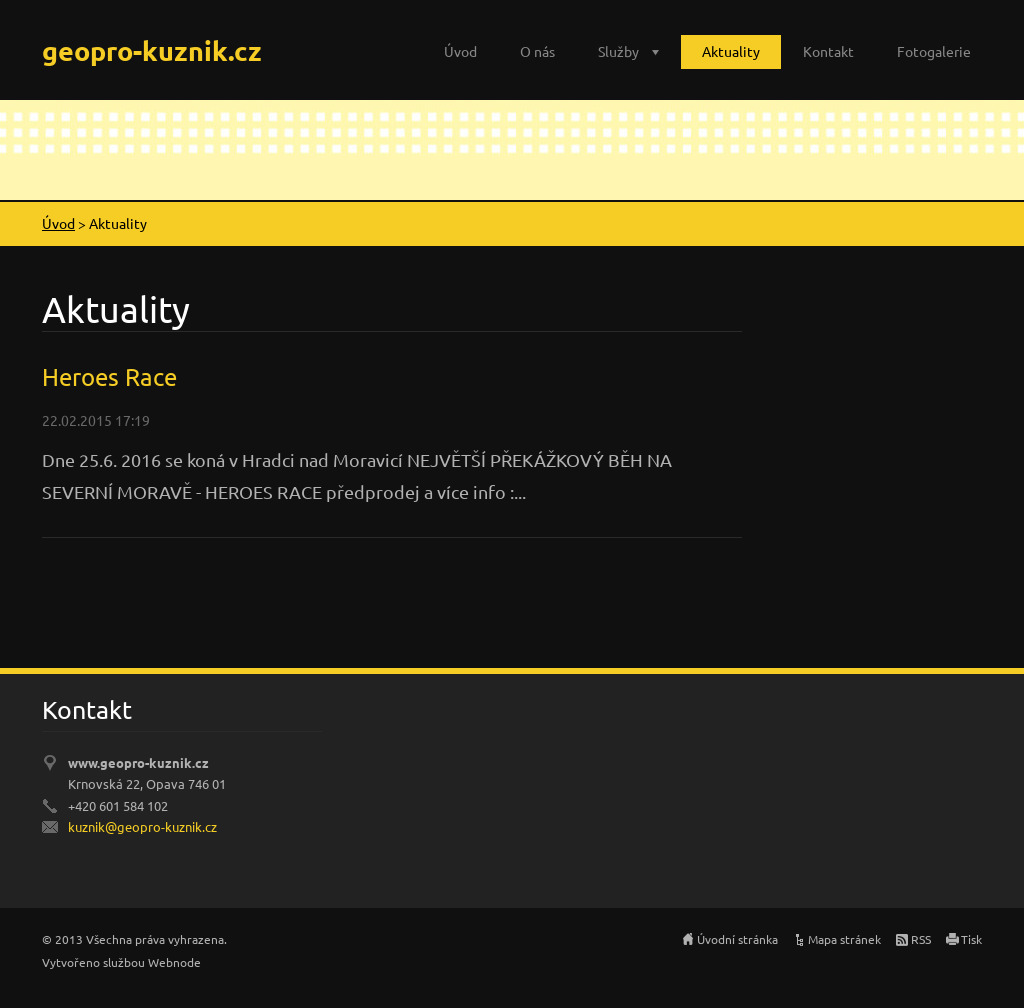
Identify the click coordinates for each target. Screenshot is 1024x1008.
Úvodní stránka (737, 939)
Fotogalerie (934, 51)
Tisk (971, 939)
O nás (537, 51)
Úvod (460, 51)
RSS (921, 939)
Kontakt (828, 51)
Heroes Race (109, 376)
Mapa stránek (844, 939)
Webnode (174, 962)
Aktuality (731, 51)
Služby (618, 51)
